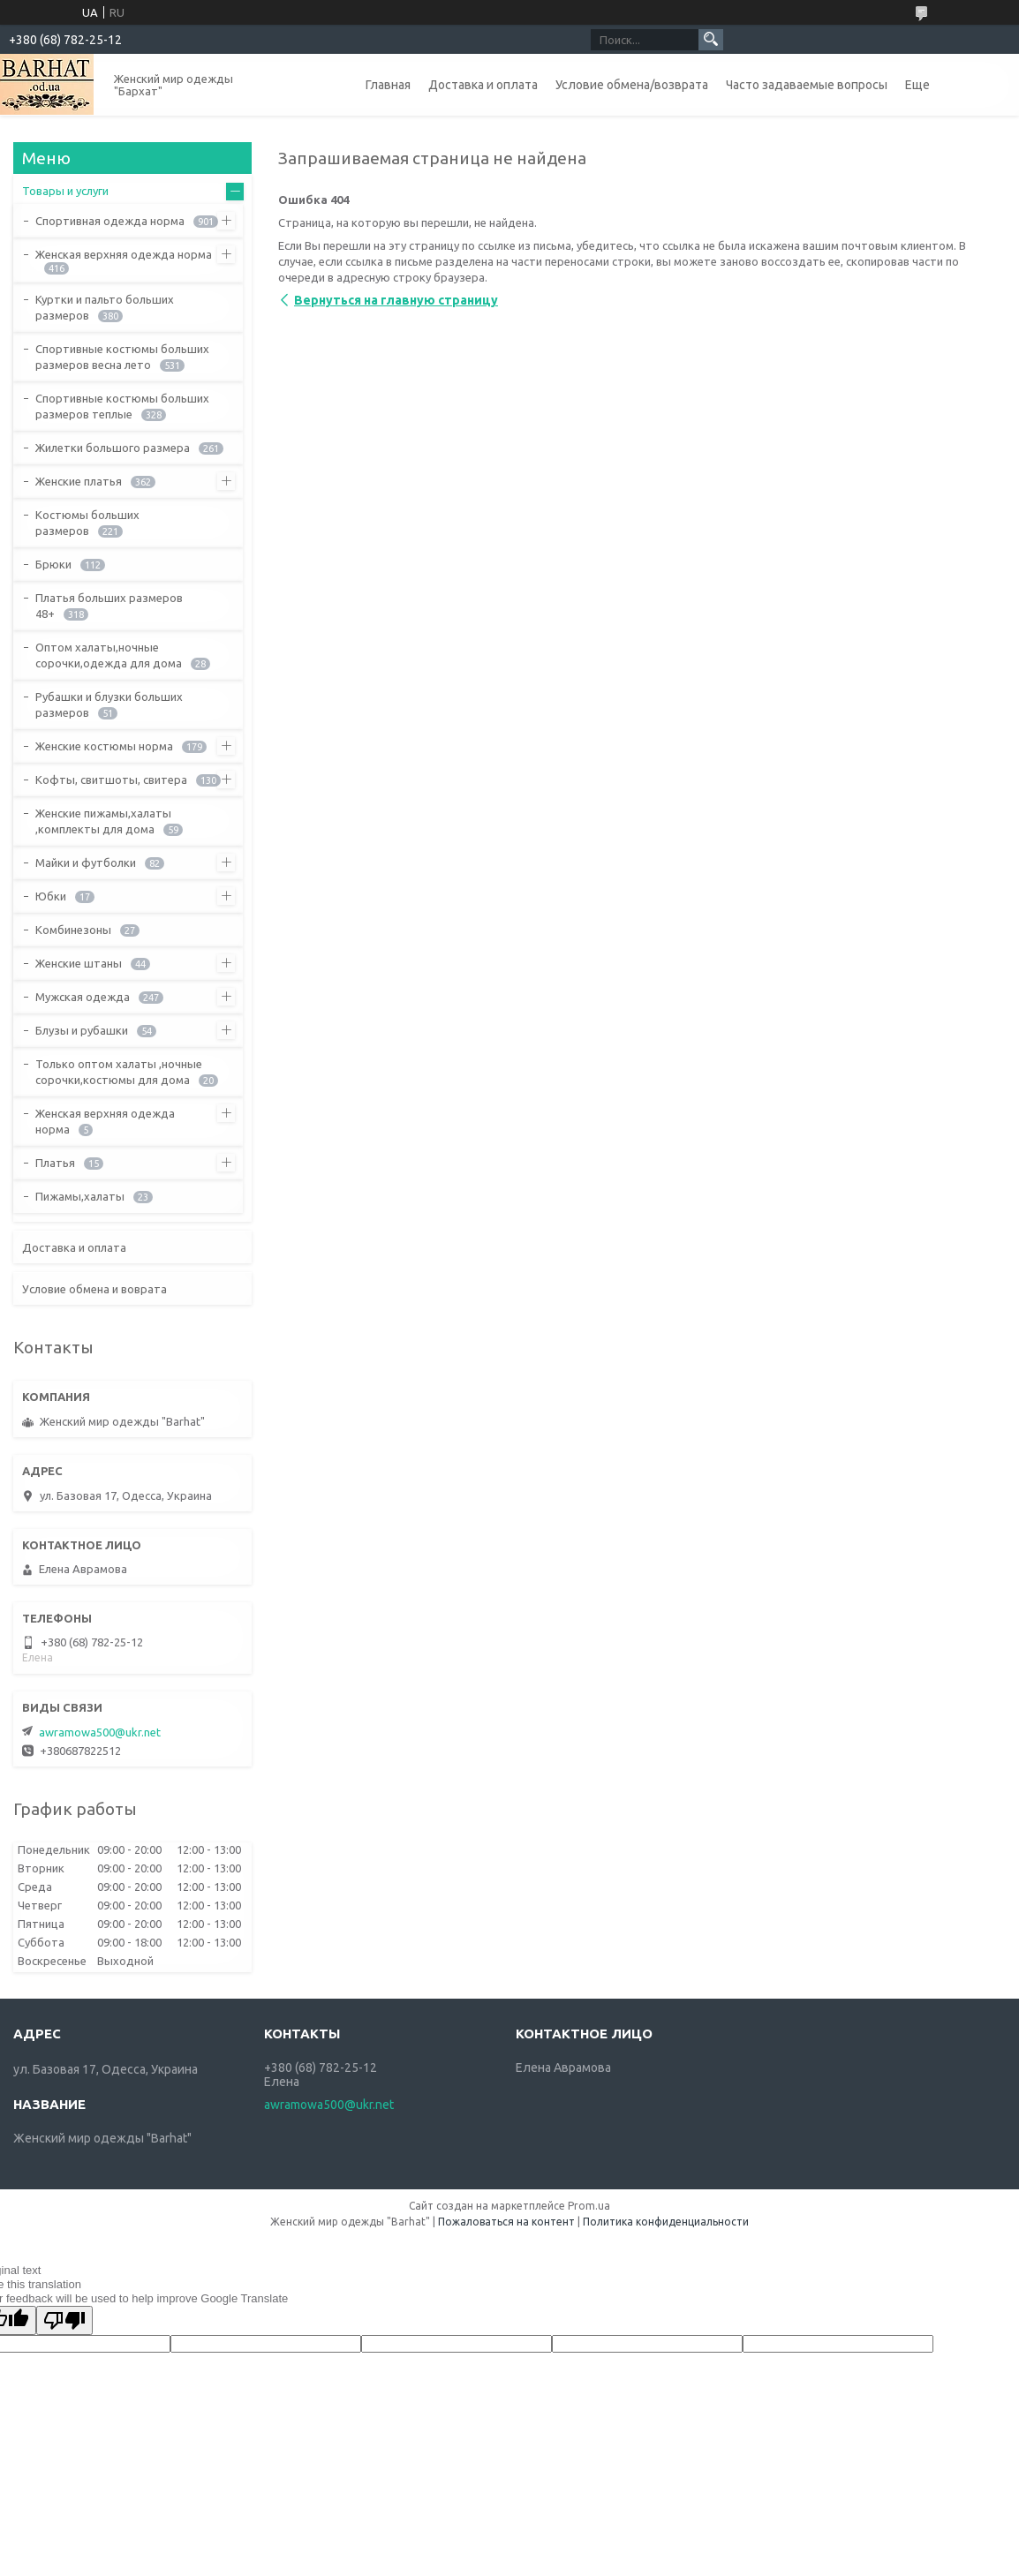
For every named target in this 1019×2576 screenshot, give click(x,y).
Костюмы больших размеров (87, 522)
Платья (55, 1162)
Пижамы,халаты (80, 1196)
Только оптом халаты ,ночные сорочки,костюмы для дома (118, 1072)
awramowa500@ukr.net (100, 1732)
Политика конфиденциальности (666, 2221)
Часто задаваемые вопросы (806, 85)
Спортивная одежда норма (110, 221)
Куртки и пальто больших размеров (104, 307)
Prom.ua (589, 2205)
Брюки (53, 564)
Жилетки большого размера (112, 447)
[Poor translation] (64, 2320)
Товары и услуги (65, 191)
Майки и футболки (85, 862)
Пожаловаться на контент (506, 2221)
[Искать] (710, 39)
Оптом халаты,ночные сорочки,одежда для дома (108, 655)
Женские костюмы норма (104, 746)
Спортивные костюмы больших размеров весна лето (122, 357)
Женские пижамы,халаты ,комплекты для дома (103, 821)
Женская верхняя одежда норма (123, 254)
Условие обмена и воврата (94, 1289)
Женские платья (78, 481)
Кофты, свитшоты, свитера (111, 779)
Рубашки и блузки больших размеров (109, 704)
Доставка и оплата (483, 85)
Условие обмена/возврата (631, 85)
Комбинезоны (73, 929)
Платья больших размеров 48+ (109, 605)
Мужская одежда (82, 996)
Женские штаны (78, 963)
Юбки (50, 896)
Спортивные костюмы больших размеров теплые (122, 406)
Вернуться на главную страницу (396, 300)
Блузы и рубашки (81, 1030)
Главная (388, 85)
